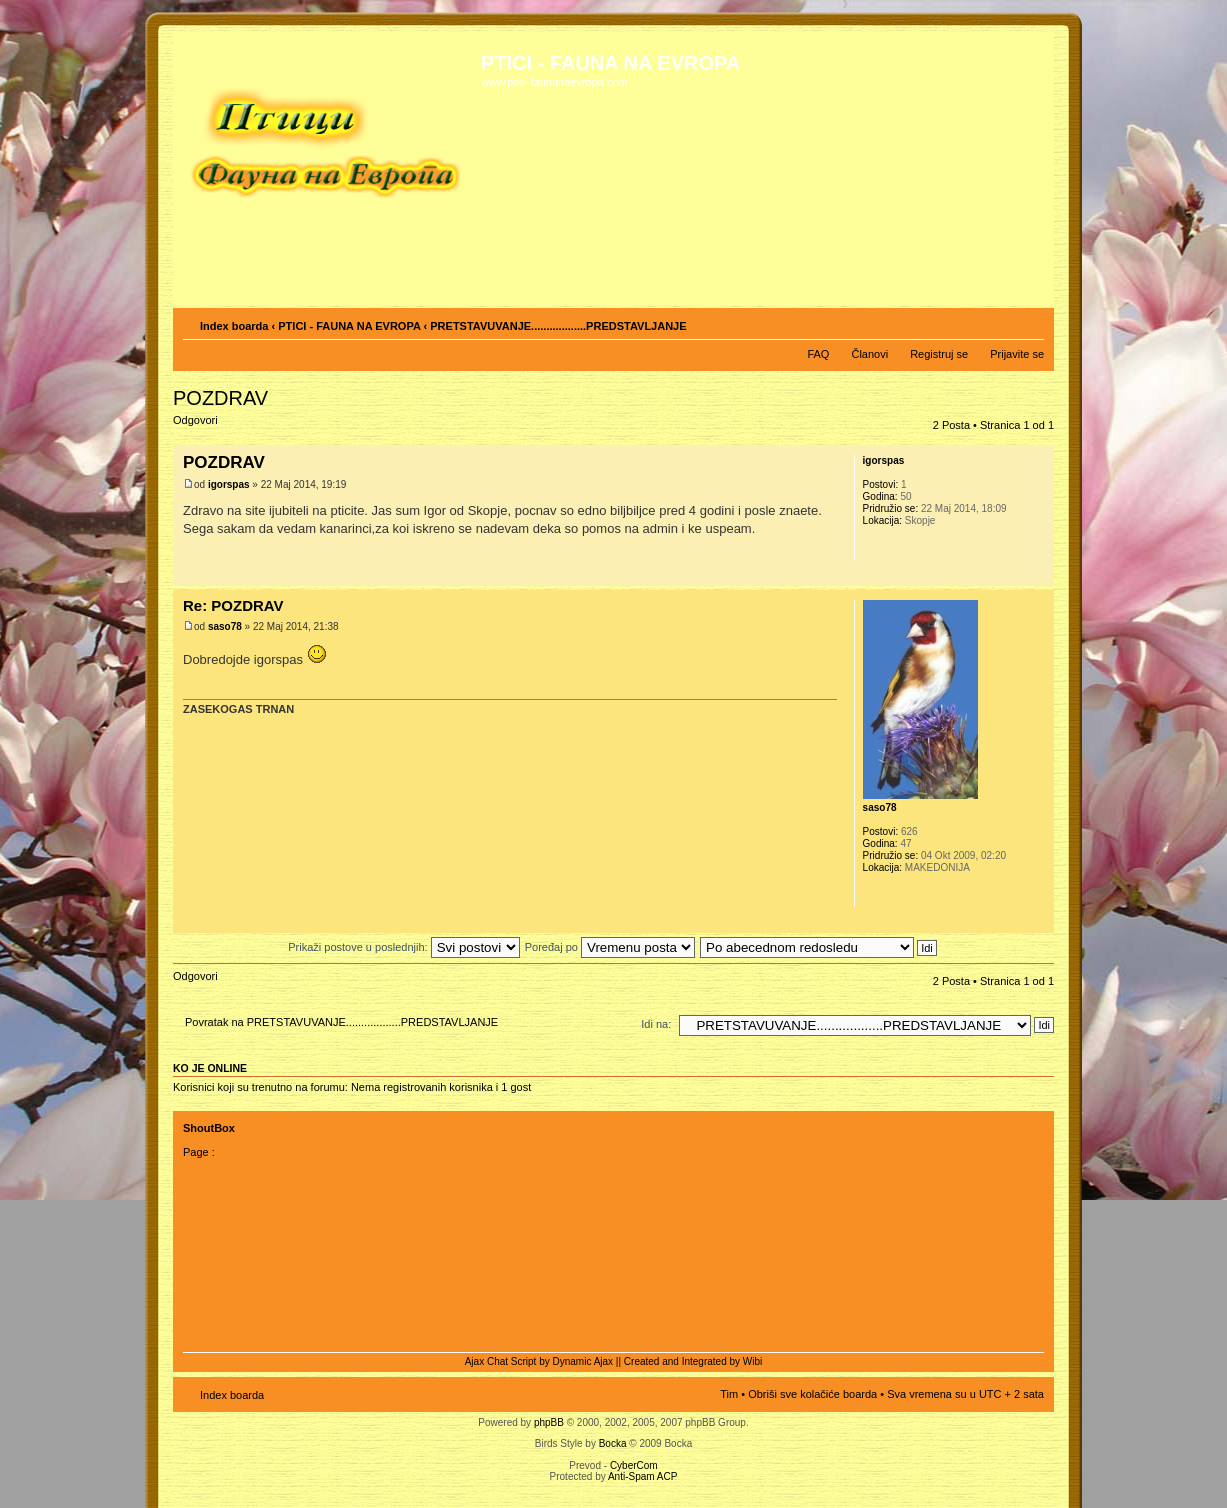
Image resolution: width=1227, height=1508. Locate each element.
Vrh (1038, 575)
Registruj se (939, 354)
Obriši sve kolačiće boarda (812, 1394)
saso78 (225, 626)
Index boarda (234, 326)
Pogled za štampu (999, 322)
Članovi (869, 354)
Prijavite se (1017, 354)
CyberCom (634, 1465)
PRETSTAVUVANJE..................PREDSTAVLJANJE (558, 326)
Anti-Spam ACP (642, 1476)
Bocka (613, 1443)
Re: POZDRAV (233, 605)
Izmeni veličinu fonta (1029, 322)
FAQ (818, 354)
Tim (729, 1394)
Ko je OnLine (210, 1068)
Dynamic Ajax (583, 1361)
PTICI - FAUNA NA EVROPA (349, 326)
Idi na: (656, 1024)
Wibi (752, 1361)
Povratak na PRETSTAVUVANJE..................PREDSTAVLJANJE (341, 1022)
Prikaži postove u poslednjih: (403, 947)
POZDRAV (220, 398)
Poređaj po (610, 947)
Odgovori (221, 426)
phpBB (549, 1422)
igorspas (229, 484)
